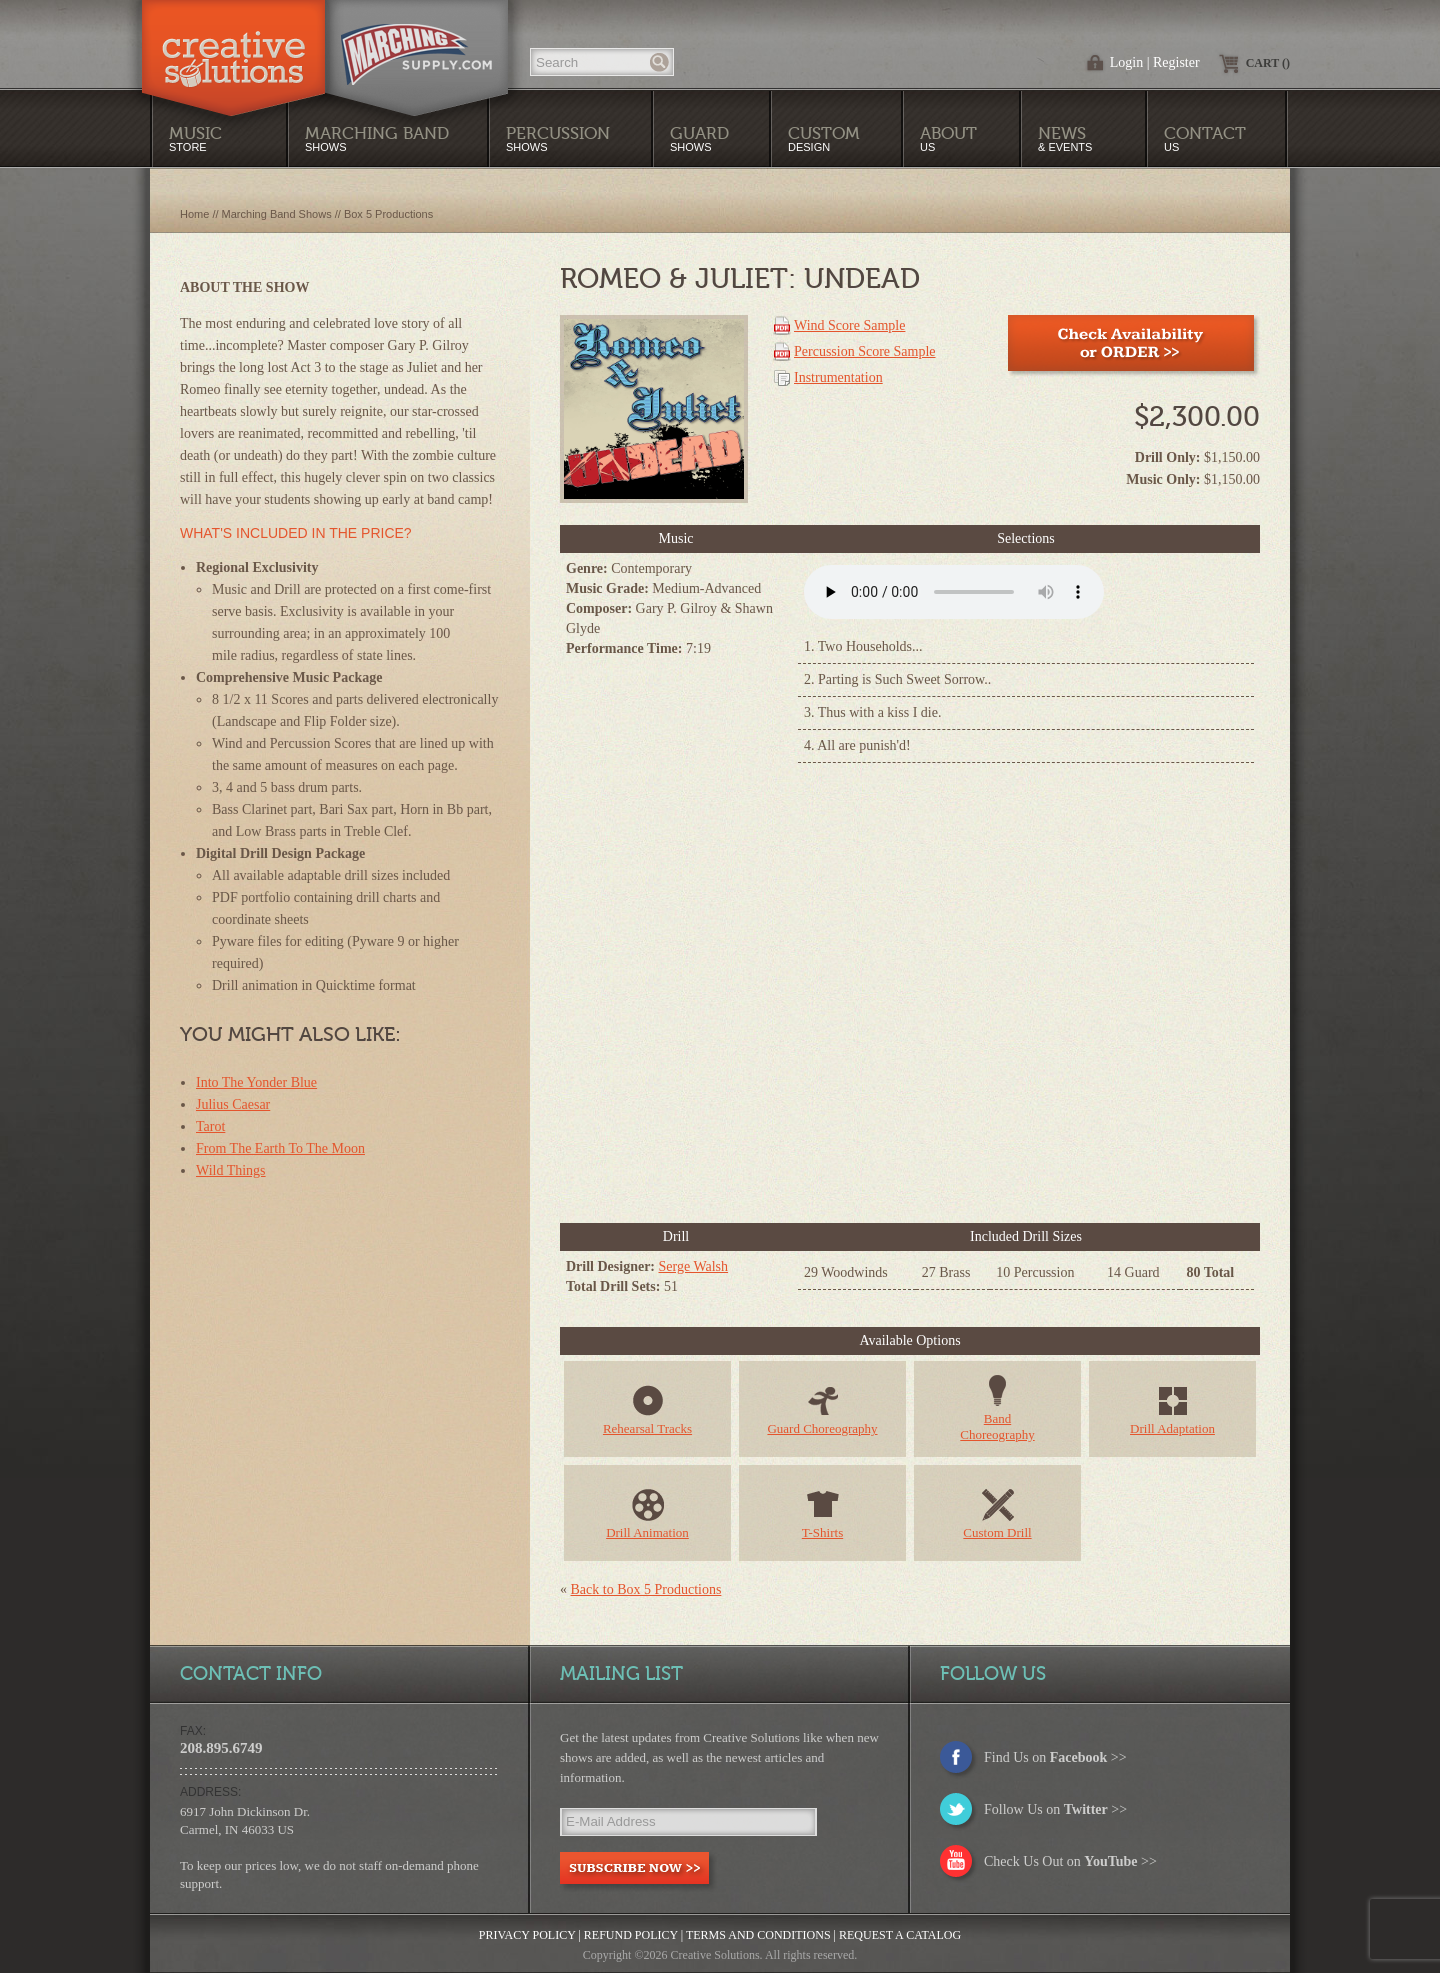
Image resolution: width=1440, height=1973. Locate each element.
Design (824, 138)
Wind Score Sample (849, 325)
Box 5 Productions (388, 214)
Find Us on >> (1055, 1757)
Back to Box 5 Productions (646, 1589)
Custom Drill (997, 1532)
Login (1126, 62)
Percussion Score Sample (865, 351)
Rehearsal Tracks (647, 1428)
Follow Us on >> (1055, 1809)
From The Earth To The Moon (280, 1148)
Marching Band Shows (277, 214)
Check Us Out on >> (1070, 1861)
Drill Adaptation (1172, 1428)
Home (194, 214)
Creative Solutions (233, 44)
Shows (558, 138)
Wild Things (231, 1170)
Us (948, 138)
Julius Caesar (233, 1104)
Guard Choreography (822, 1428)
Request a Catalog (900, 1935)
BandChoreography (997, 1426)
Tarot (210, 1126)
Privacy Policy (527, 1935)
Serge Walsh (694, 1266)
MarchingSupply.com (416, 44)
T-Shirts (822, 1532)
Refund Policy (631, 1935)
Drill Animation (647, 1532)
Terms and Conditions (758, 1935)
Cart (1268, 63)
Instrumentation (838, 377)
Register (1176, 62)
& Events (1065, 138)
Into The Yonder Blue (256, 1082)
